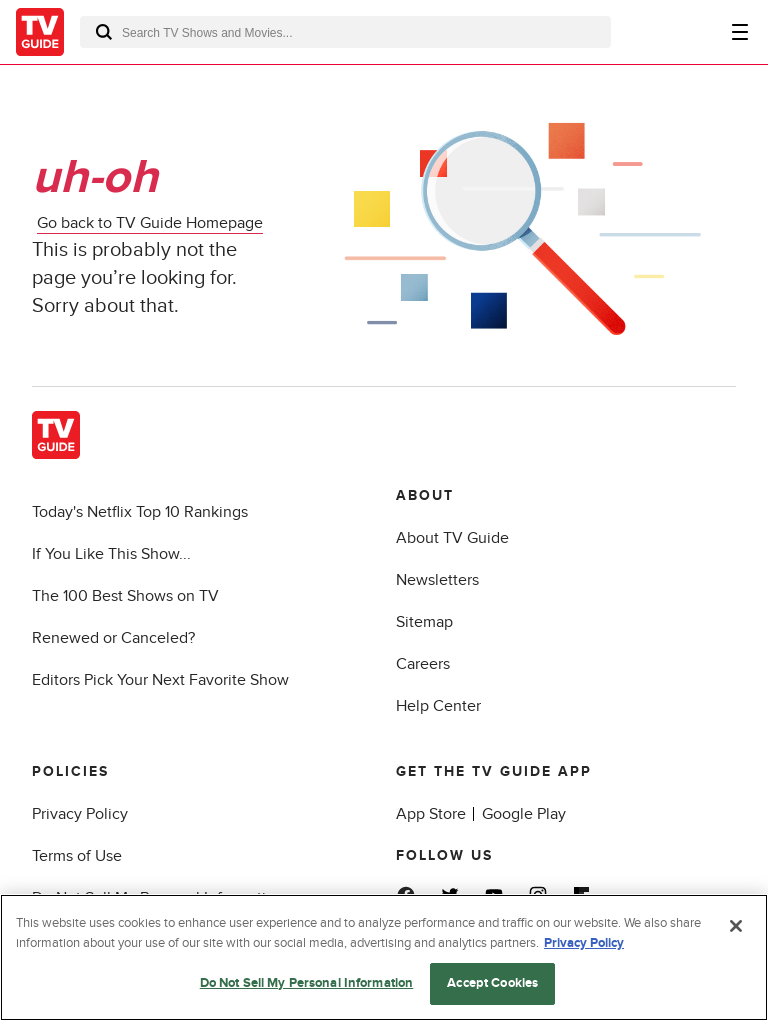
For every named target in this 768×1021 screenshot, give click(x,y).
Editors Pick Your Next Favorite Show (160, 680)
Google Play (524, 814)
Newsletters (437, 580)
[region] (384, 957)
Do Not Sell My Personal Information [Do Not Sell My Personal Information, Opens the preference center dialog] (307, 983)
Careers (423, 664)
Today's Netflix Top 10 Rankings (140, 512)
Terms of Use (77, 856)
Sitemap (424, 622)
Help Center (438, 706)
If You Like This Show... (111, 554)
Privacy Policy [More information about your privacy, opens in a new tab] (584, 943)
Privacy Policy (80, 814)
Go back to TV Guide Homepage (150, 223)
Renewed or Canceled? (113, 638)
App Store (431, 814)
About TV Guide (452, 538)
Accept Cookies (492, 983)
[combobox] (345, 32)
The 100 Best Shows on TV (125, 596)
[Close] (736, 926)
